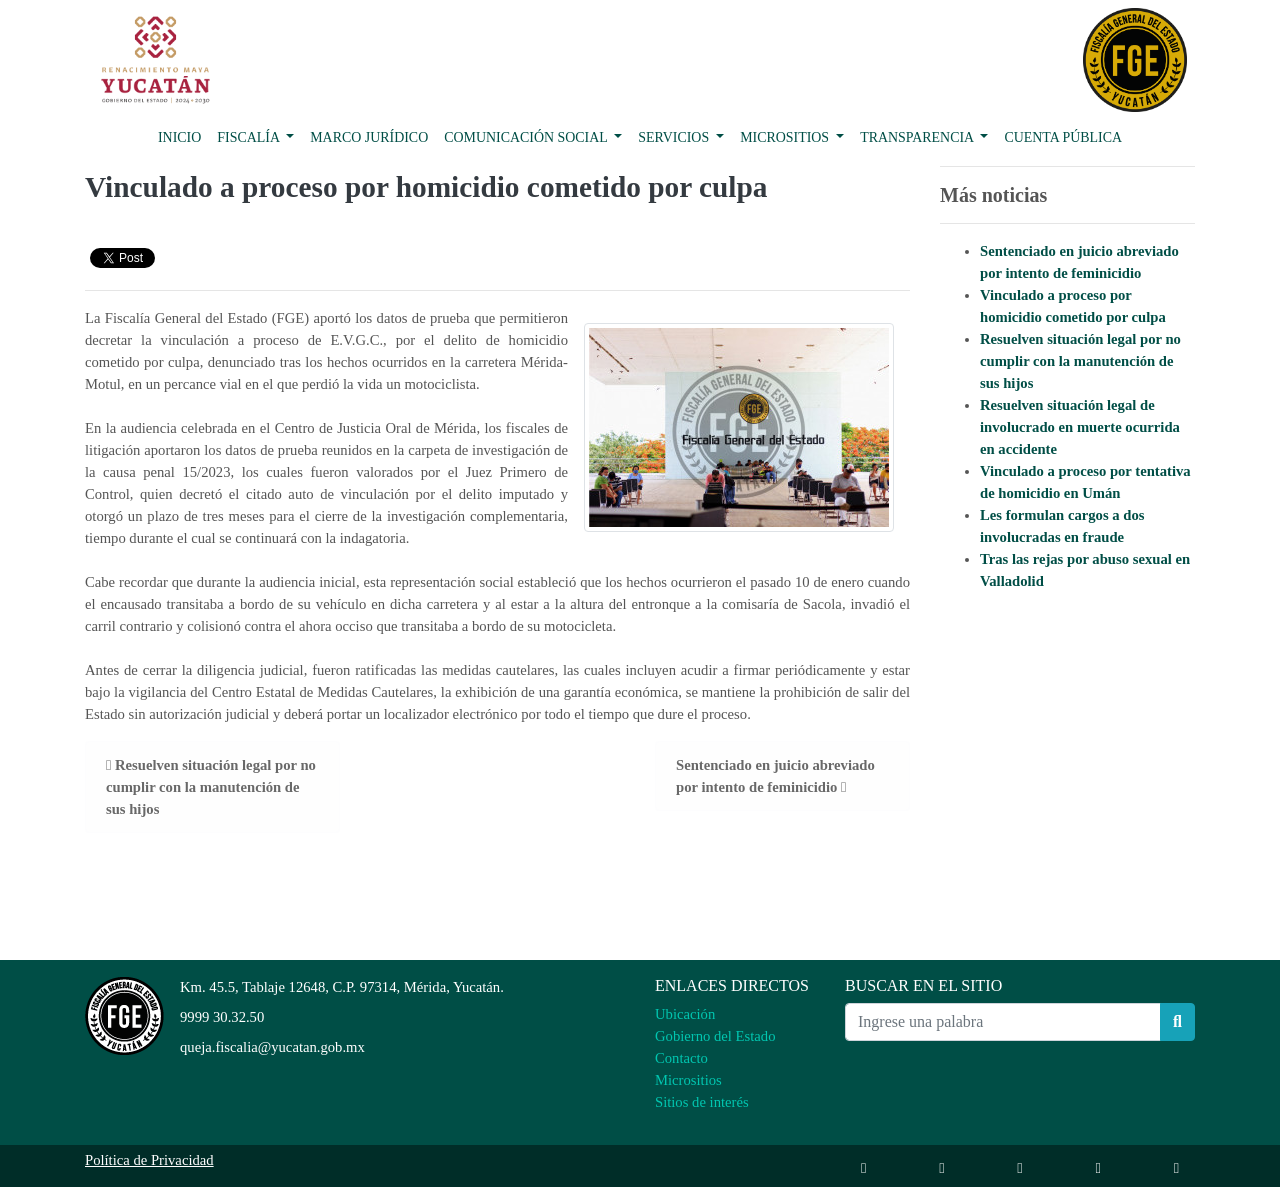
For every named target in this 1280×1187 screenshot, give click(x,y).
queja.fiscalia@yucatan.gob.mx (272, 1047)
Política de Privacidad (149, 1160)
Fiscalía (249, 137)
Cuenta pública (1063, 137)
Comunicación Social (527, 137)
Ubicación (685, 1014)
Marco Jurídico (369, 137)
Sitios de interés (702, 1102)
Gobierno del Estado (715, 1036)
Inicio (179, 137)
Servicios (675, 137)
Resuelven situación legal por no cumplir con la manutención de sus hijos (1080, 361)
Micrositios (786, 137)
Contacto (681, 1058)
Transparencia (918, 137)
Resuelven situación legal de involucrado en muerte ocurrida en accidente (1080, 427)
